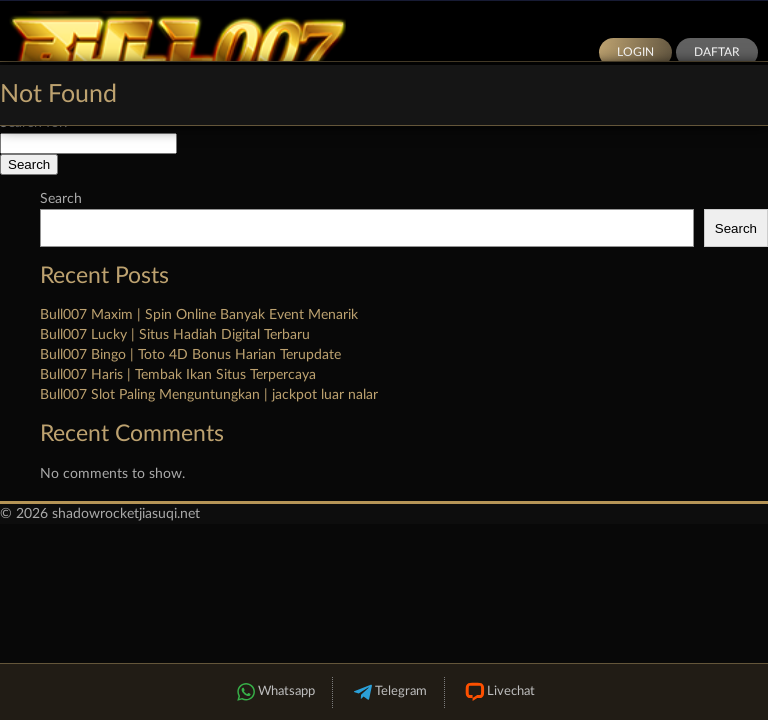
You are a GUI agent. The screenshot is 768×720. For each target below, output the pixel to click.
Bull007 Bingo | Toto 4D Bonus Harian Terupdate (190, 355)
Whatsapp (274, 692)
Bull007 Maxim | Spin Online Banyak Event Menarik (199, 315)
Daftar (717, 52)
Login (635, 52)
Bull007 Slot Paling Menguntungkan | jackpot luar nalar (209, 395)
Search (61, 199)
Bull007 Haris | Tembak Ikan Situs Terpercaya (178, 375)
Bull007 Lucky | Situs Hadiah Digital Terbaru (175, 335)
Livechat (498, 692)
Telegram (388, 692)
